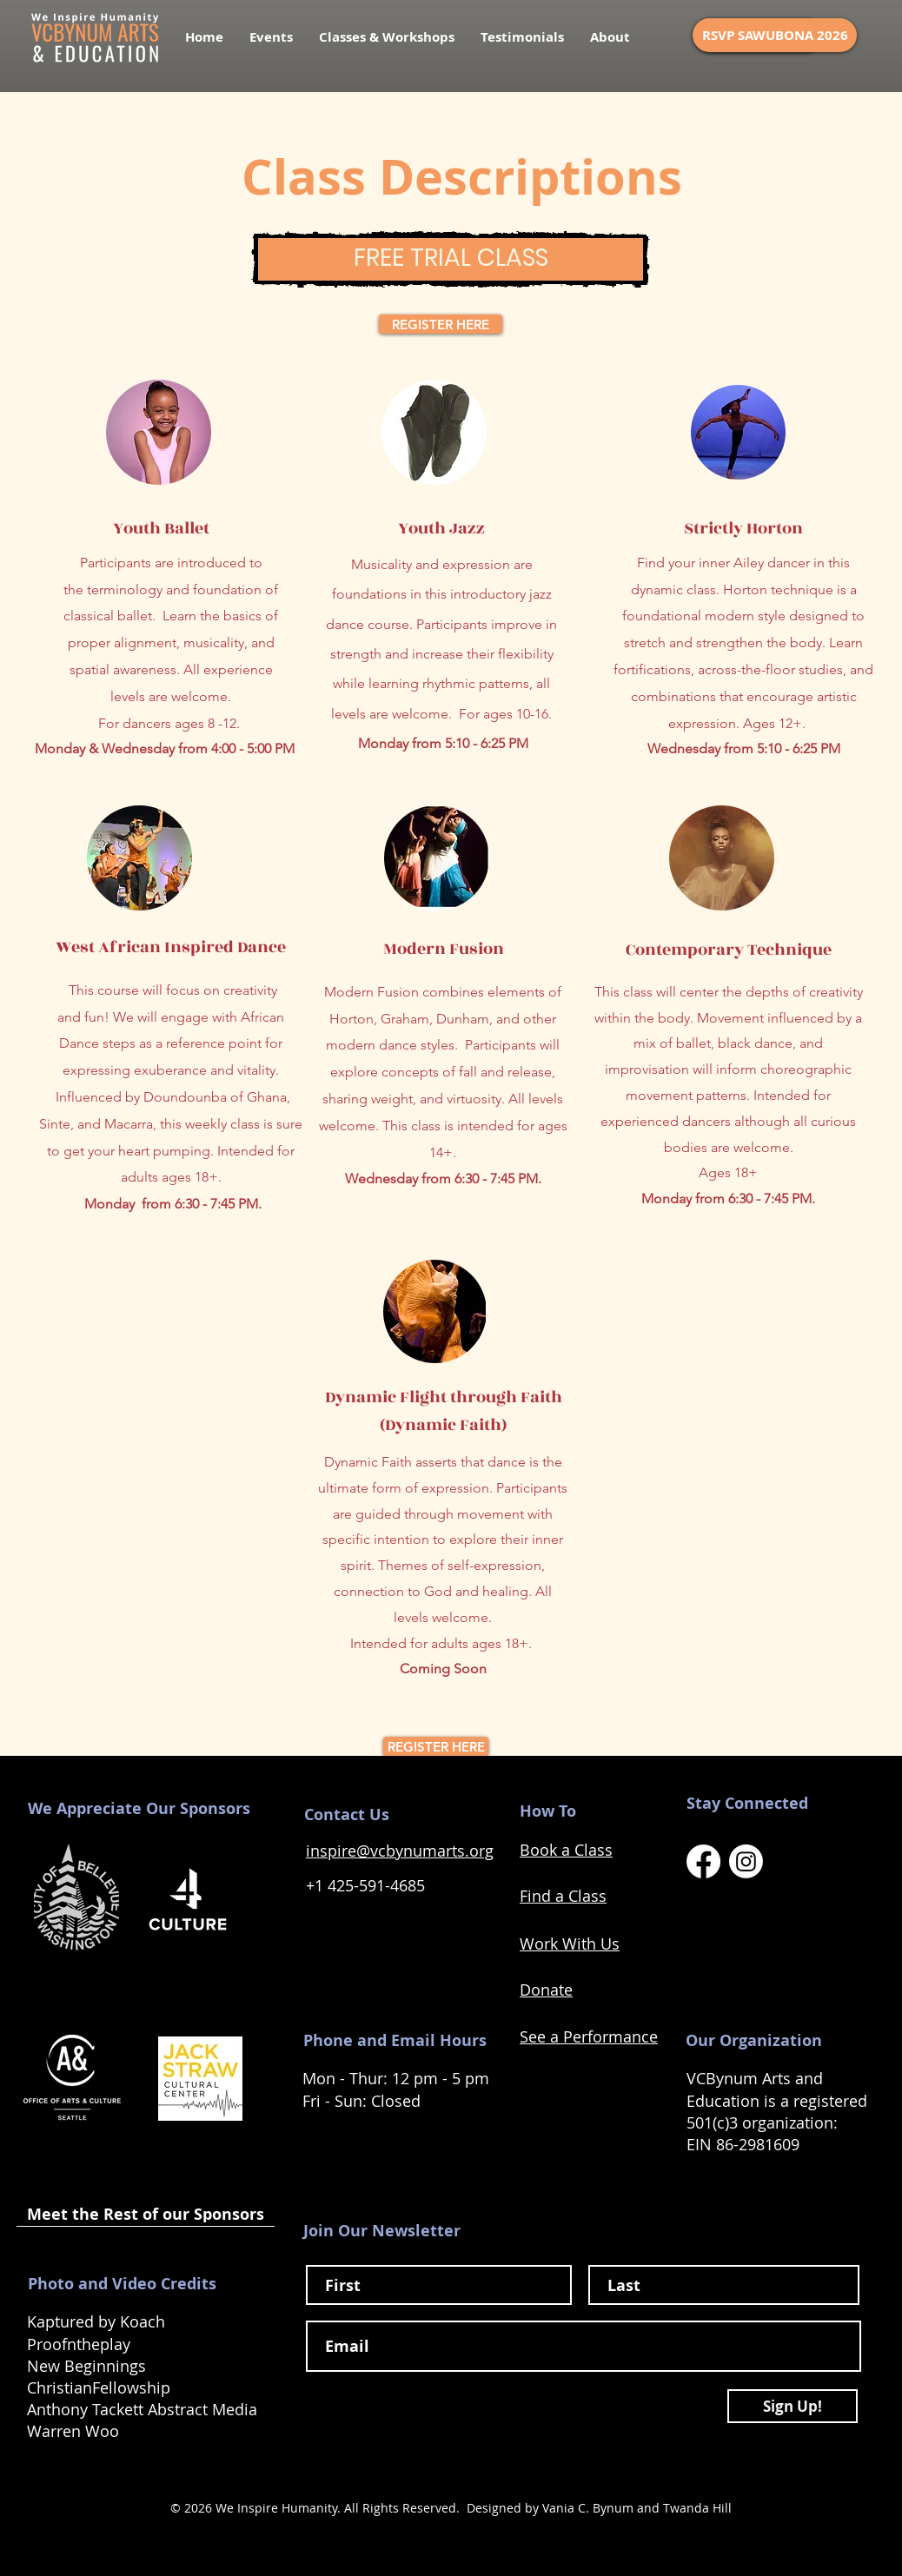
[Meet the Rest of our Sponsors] (146, 2214)
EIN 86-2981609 (745, 2144)
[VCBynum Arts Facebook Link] (703, 1861)
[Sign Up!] (792, 2406)
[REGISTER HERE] (440, 324)
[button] (387, 37)
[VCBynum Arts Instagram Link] (746, 1861)
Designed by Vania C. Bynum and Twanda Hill (599, 2508)
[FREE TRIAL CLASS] (450, 259)
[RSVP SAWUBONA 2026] (775, 35)
